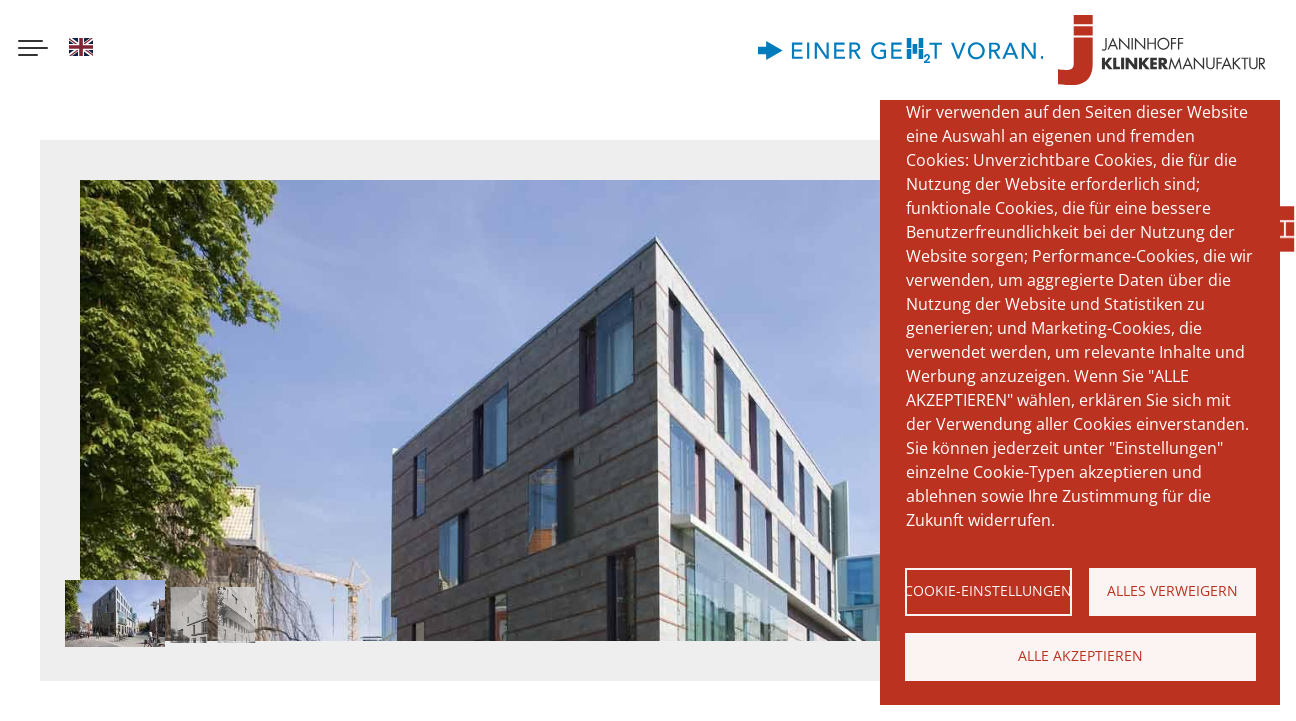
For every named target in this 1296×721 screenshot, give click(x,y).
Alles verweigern (1172, 590)
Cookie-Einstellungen (988, 590)
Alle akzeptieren (1080, 655)
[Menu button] (33, 50)
